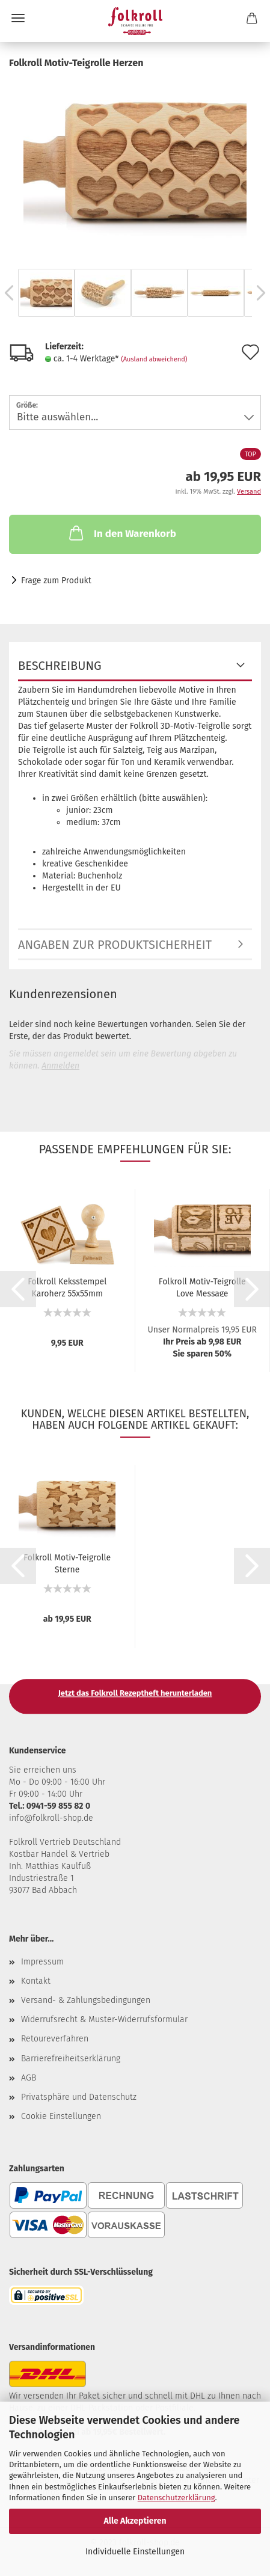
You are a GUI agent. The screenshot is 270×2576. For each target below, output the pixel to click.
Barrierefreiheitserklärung (70, 2058)
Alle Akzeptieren (134, 2521)
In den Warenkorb (121, 532)
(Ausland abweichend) (154, 359)
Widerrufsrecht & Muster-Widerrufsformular (104, 2019)
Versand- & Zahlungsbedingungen (85, 2000)
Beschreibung (60, 665)
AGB (28, 2078)
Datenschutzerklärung (176, 2497)
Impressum (42, 1962)
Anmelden (60, 1066)
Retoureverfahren (54, 2039)
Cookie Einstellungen (61, 2116)
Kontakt (36, 1981)
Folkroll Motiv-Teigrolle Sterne (67, 1563)
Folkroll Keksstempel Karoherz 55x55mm (67, 1287)
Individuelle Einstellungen (135, 2552)
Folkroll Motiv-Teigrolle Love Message (202, 1287)
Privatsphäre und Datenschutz (79, 2097)
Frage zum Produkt (56, 580)
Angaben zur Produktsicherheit (115, 944)
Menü (18, 18)
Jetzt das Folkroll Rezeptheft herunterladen (135, 1692)
